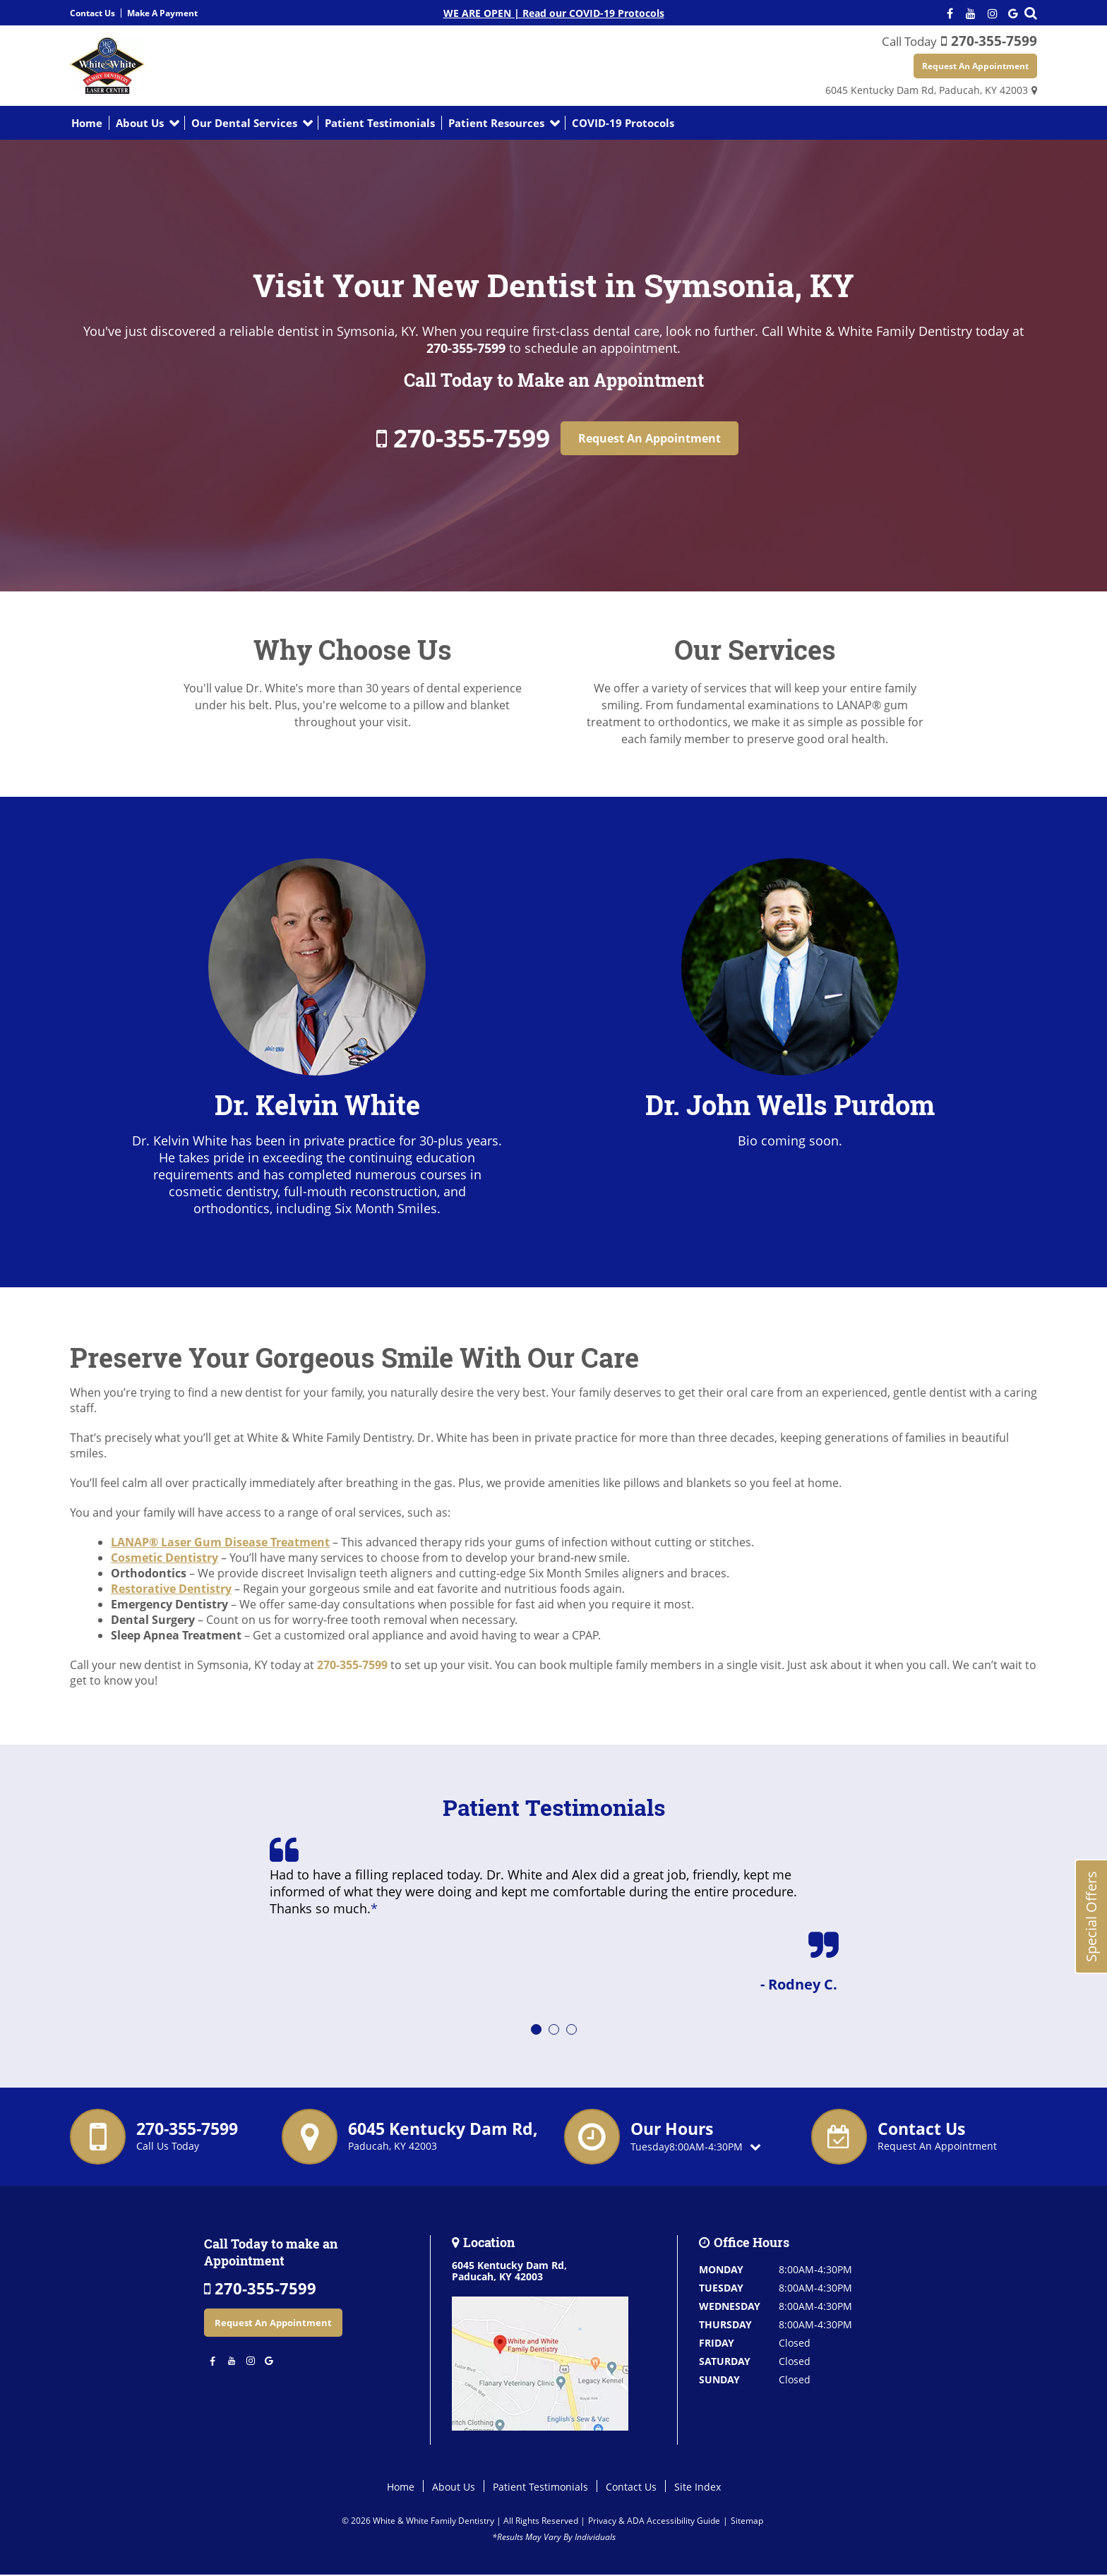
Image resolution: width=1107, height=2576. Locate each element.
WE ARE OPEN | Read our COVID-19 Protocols (553, 13)
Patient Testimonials (380, 123)
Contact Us (92, 13)
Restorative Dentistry (171, 1589)
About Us (140, 123)
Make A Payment (162, 13)
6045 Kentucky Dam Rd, (926, 90)
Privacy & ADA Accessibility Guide (654, 2521)
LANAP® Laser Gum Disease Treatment (220, 1543)
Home (86, 123)
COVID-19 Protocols (623, 123)
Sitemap (747, 2521)
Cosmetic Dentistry (164, 1558)
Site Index (697, 2487)
